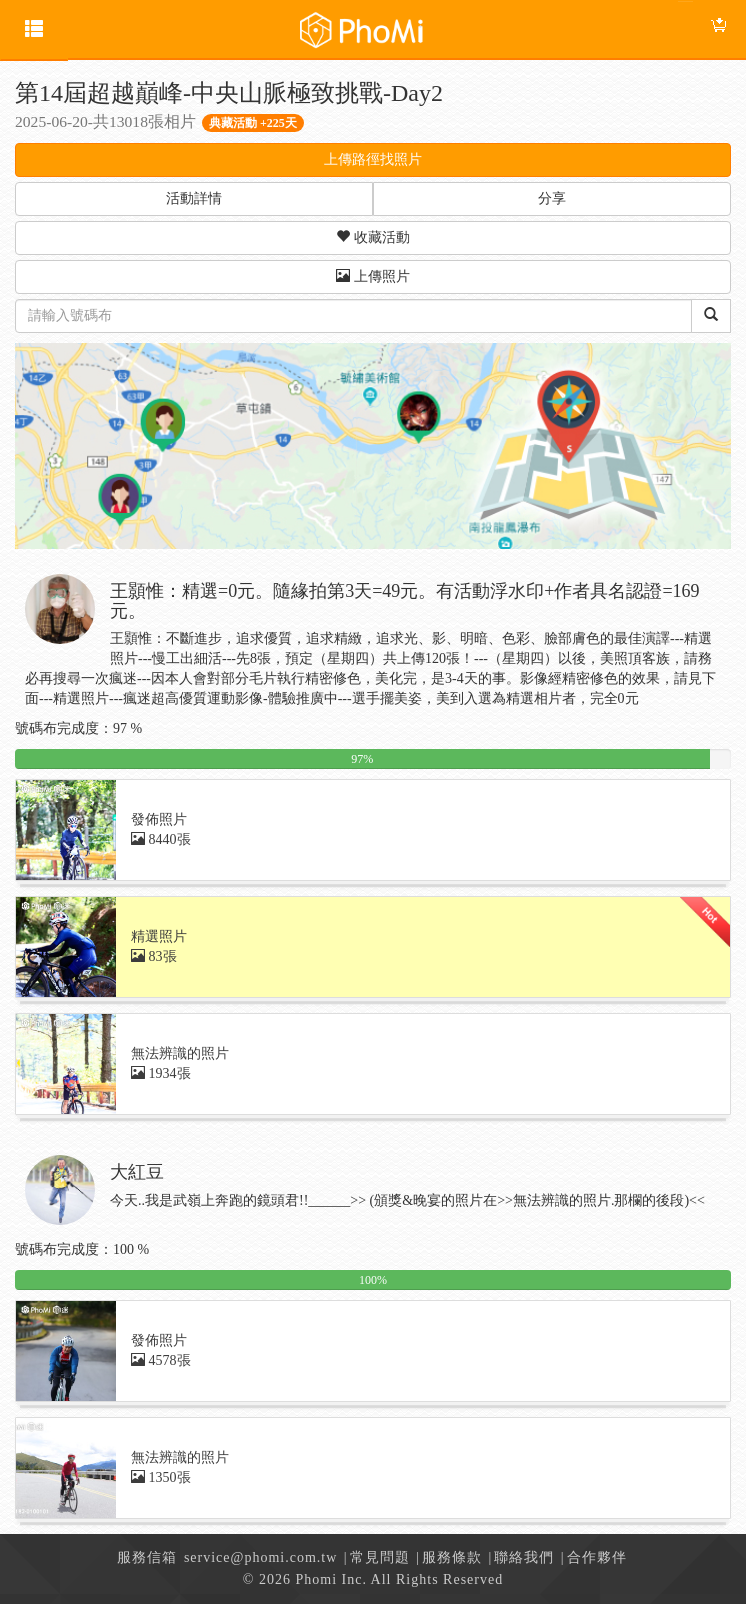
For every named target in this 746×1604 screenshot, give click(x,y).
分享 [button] (552, 198)
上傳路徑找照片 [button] (373, 159)
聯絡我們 (524, 1557)
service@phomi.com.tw (260, 1557)
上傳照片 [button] (373, 276)
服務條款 (452, 1557)
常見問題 (380, 1557)
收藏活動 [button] (373, 237)
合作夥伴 (597, 1557)
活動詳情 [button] (194, 198)
